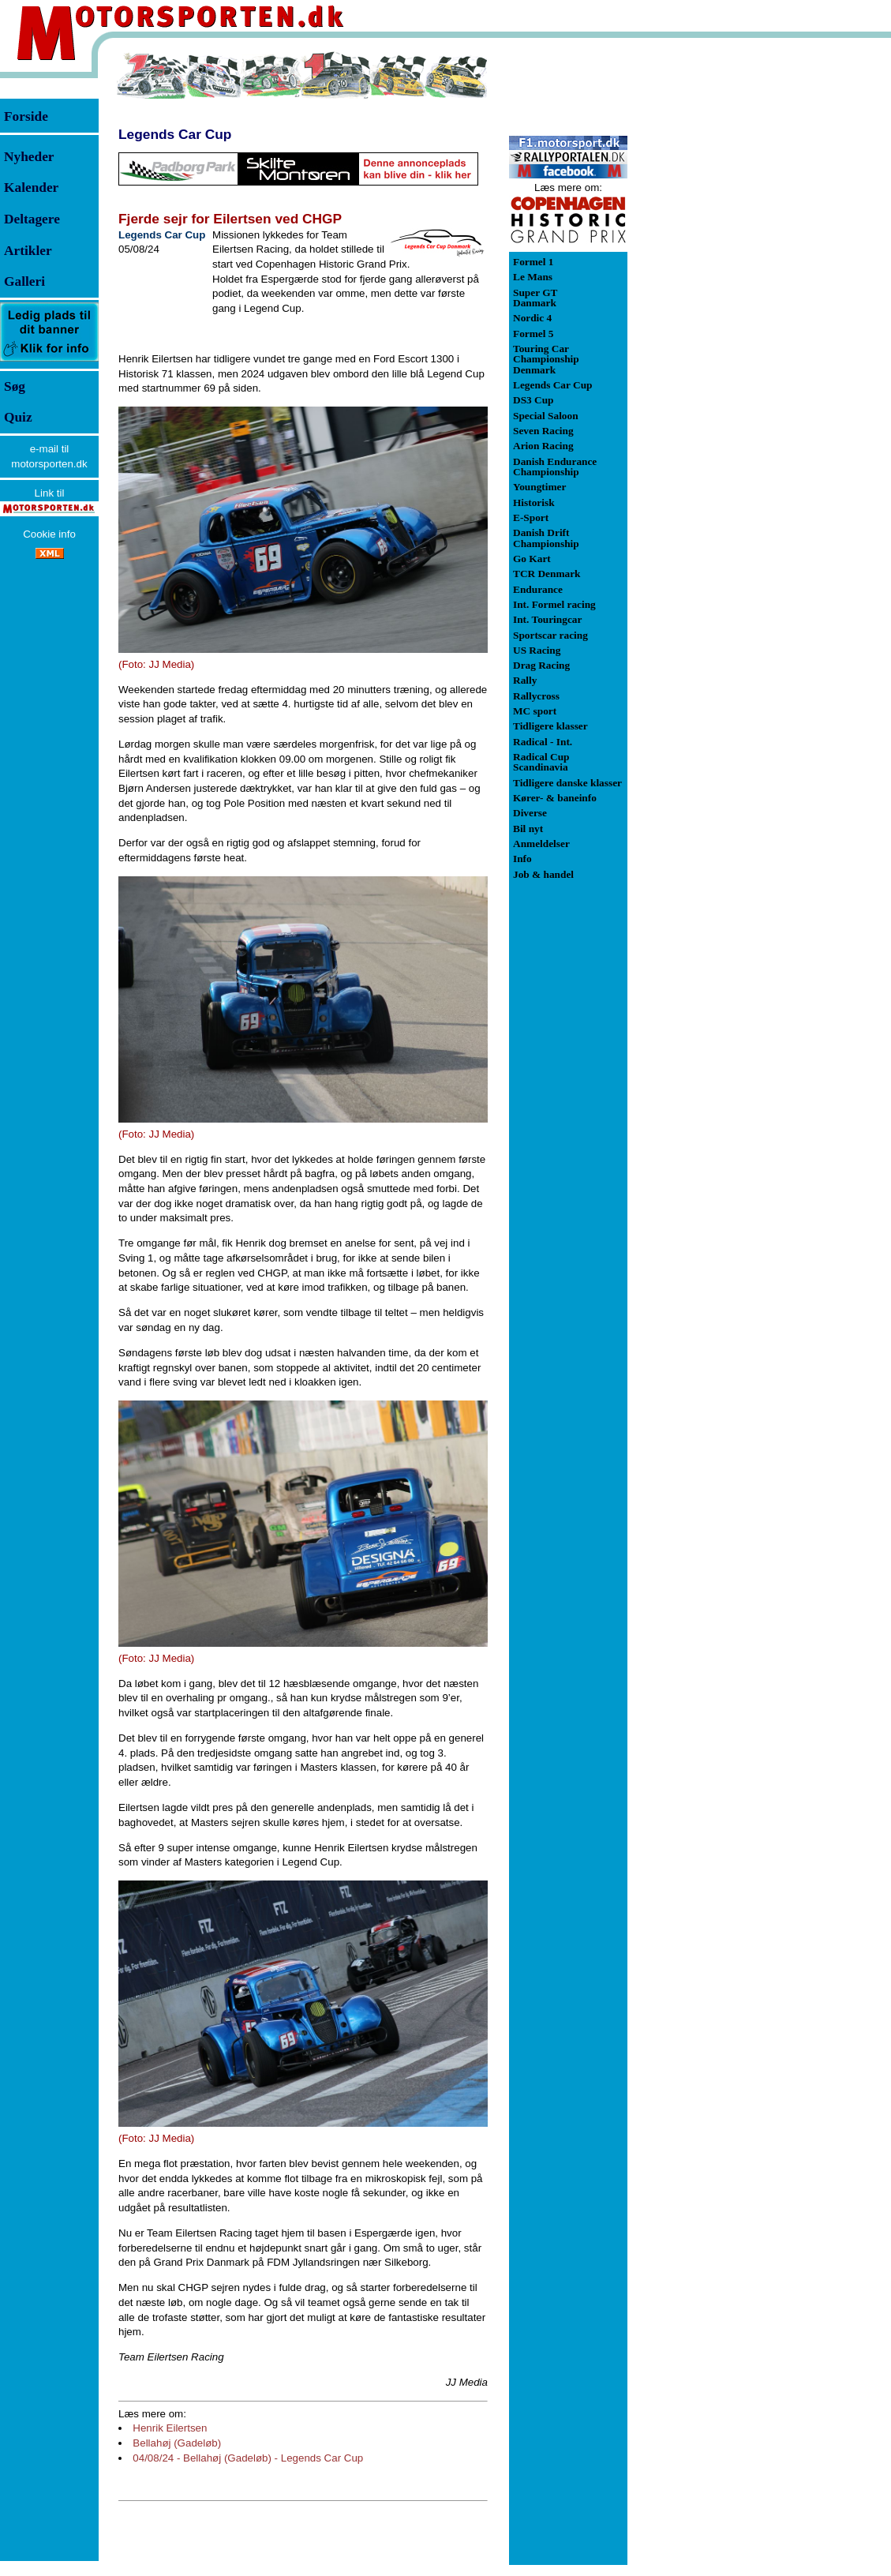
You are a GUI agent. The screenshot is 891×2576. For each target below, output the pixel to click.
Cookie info (49, 534)
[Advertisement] (710, 287)
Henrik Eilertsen (170, 2428)
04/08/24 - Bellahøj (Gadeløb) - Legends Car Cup (248, 2458)
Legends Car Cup (174, 134)
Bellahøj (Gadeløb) (177, 2443)
